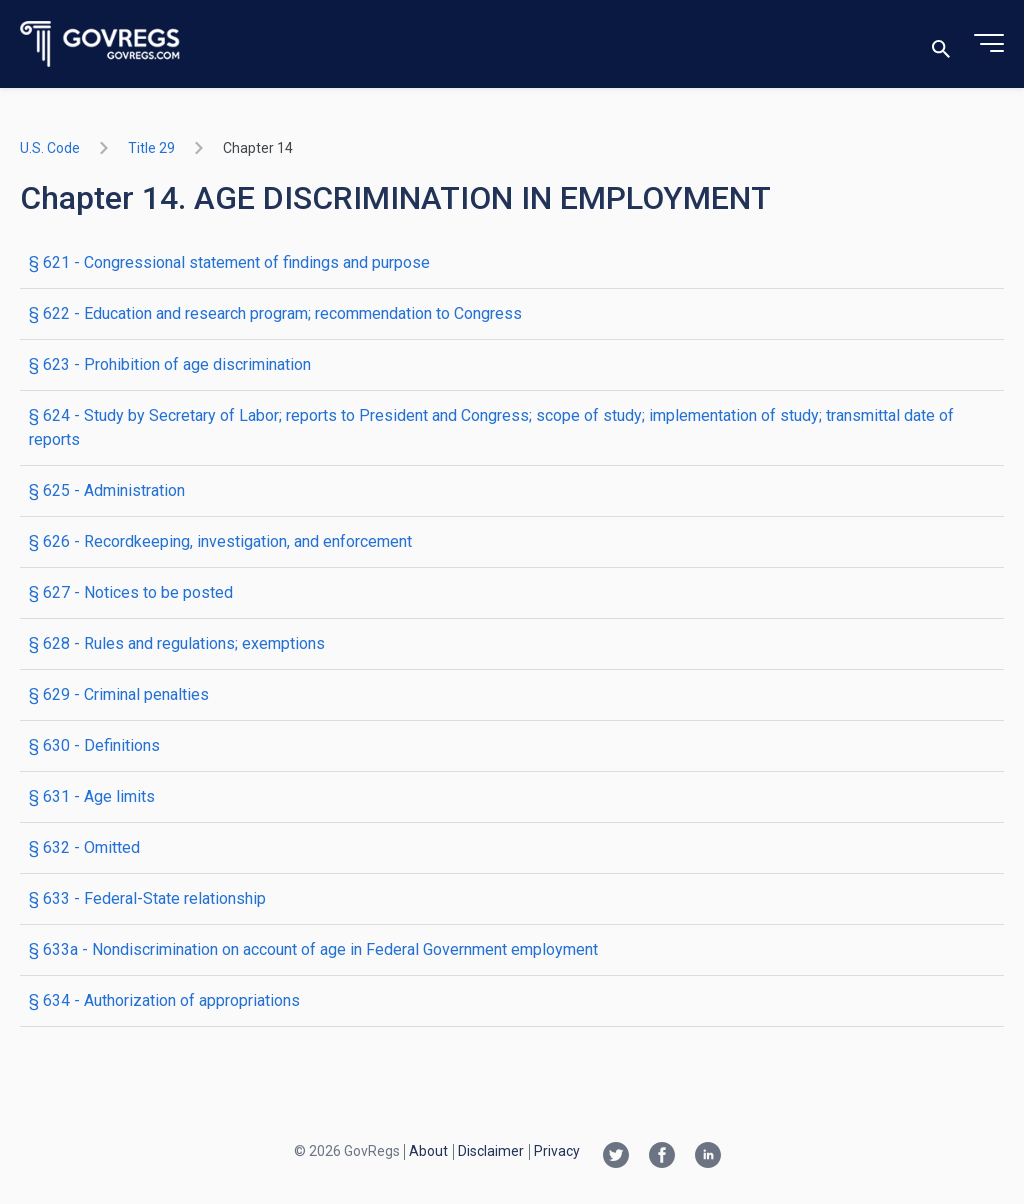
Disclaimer (491, 1151)
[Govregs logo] (100, 44)
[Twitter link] (616, 1157)
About (428, 1151)
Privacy (557, 1151)
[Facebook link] (662, 1157)
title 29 (151, 148)
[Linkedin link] (708, 1157)
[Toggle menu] (989, 44)
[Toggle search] (941, 44)
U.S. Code (50, 148)
